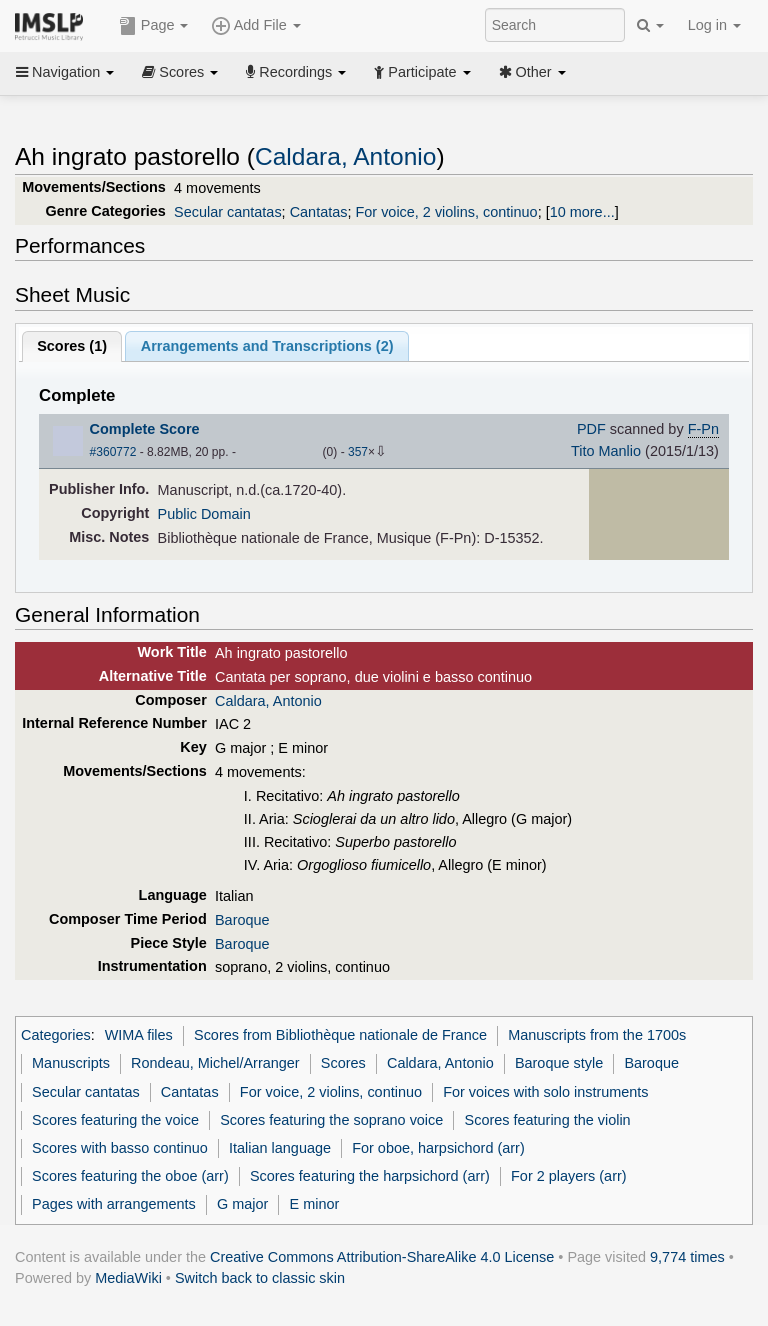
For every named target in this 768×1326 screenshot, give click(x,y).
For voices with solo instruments (545, 1092)
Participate (422, 72)
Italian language (280, 1148)
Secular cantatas (228, 212)
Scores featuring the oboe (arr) (130, 1176)
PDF (591, 429)
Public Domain (204, 514)
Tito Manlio (606, 451)
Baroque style (559, 1063)
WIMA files (139, 1035)
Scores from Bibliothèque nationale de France (340, 1035)
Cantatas (319, 212)
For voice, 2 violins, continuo (446, 212)
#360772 (113, 452)
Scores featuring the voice (115, 1120)
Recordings (296, 72)
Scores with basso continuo (120, 1148)
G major (242, 1204)
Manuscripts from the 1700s (597, 1035)
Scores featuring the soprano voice (331, 1120)
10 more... (582, 212)
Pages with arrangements (114, 1204)
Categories (56, 1035)
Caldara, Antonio (345, 156)
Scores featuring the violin (548, 1120)
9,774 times (687, 1257)
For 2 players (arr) (569, 1176)
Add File (256, 26)
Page (154, 26)
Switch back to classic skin (260, 1278)
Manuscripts (71, 1063)
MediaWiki (128, 1278)
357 (358, 452)
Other (532, 72)
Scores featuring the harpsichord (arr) (370, 1176)
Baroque (242, 920)
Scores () (72, 346)
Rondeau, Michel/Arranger (215, 1063)
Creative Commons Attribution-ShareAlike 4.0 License (382, 1257)
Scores (180, 72)
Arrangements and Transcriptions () (267, 346)
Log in (714, 25)
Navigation (65, 72)
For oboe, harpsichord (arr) (438, 1148)
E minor (315, 1204)
